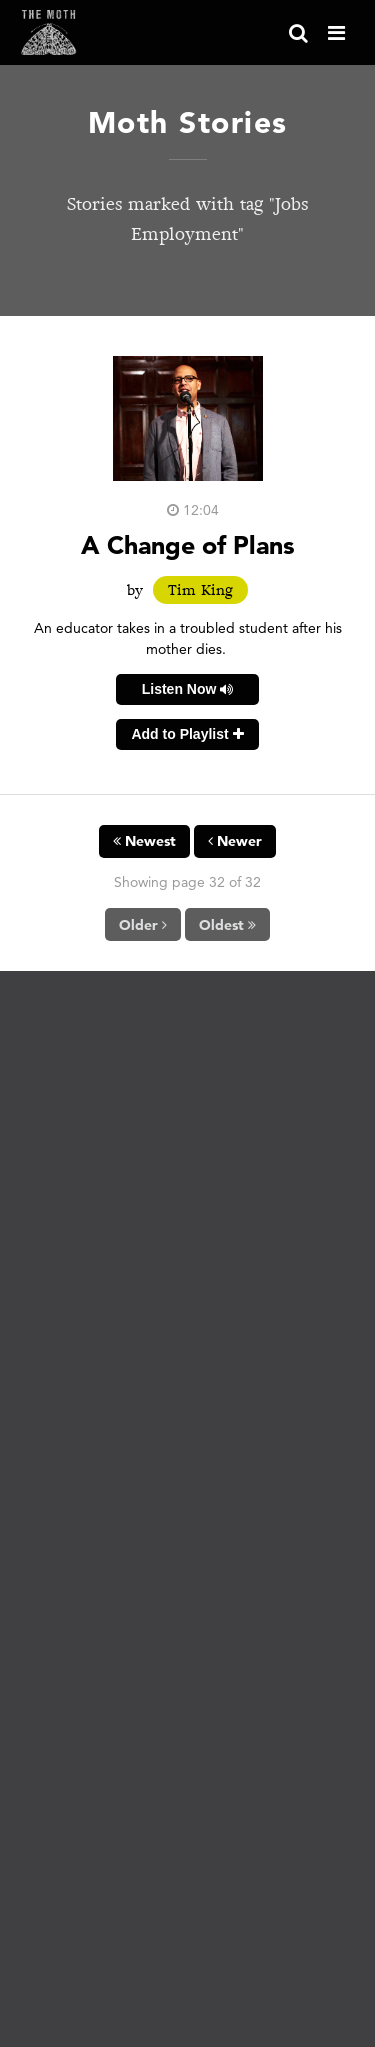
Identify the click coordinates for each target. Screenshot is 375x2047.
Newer (235, 841)
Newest (144, 841)
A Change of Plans (188, 544)
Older (143, 925)
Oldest (227, 925)
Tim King (200, 590)
